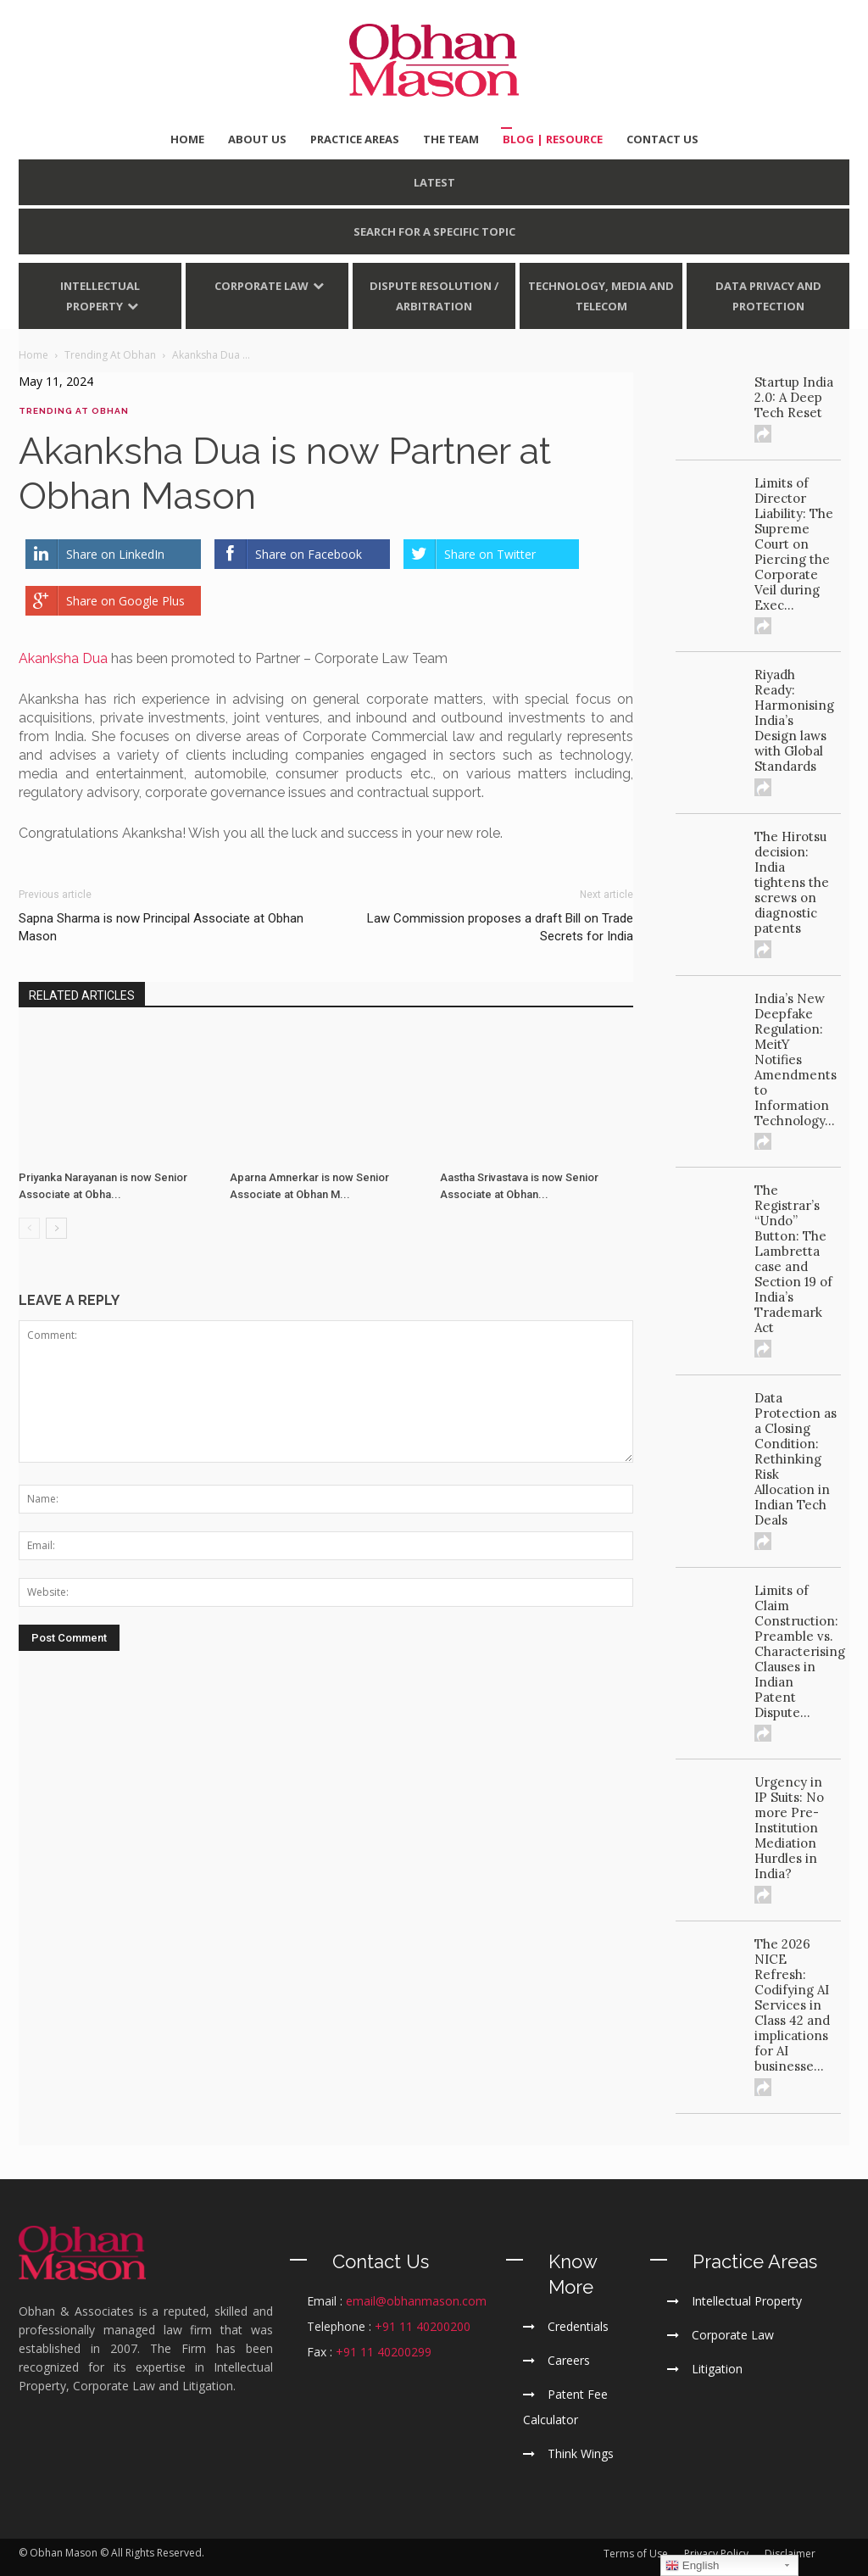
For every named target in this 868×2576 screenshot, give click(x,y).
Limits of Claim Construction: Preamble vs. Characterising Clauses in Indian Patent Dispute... (799, 1651)
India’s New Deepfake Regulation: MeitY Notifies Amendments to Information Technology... (795, 1059)
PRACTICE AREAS (354, 139)
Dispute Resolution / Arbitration (434, 296)
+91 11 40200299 (383, 2352)
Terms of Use (636, 2553)
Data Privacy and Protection (768, 296)
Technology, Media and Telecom (601, 296)
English (692, 2566)
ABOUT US (257, 139)
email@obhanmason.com (416, 2301)
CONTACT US (662, 139)
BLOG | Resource (553, 139)
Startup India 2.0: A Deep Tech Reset (793, 397)
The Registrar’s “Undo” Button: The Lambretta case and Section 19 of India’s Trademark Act (793, 1258)
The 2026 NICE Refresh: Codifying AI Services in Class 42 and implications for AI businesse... (792, 2005)
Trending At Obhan (74, 410)
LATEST (434, 182)
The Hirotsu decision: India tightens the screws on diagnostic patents (791, 882)
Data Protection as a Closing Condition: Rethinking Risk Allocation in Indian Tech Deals (795, 1459)
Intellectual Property (100, 296)
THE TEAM (451, 139)
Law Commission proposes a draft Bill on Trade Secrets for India (500, 927)
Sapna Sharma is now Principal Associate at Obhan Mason (161, 927)
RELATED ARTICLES (82, 995)
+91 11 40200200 (422, 2326)
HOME (187, 139)
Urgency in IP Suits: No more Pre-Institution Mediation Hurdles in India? (789, 1828)
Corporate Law (261, 285)
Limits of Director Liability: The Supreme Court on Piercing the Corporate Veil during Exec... (793, 544)
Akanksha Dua (63, 658)
